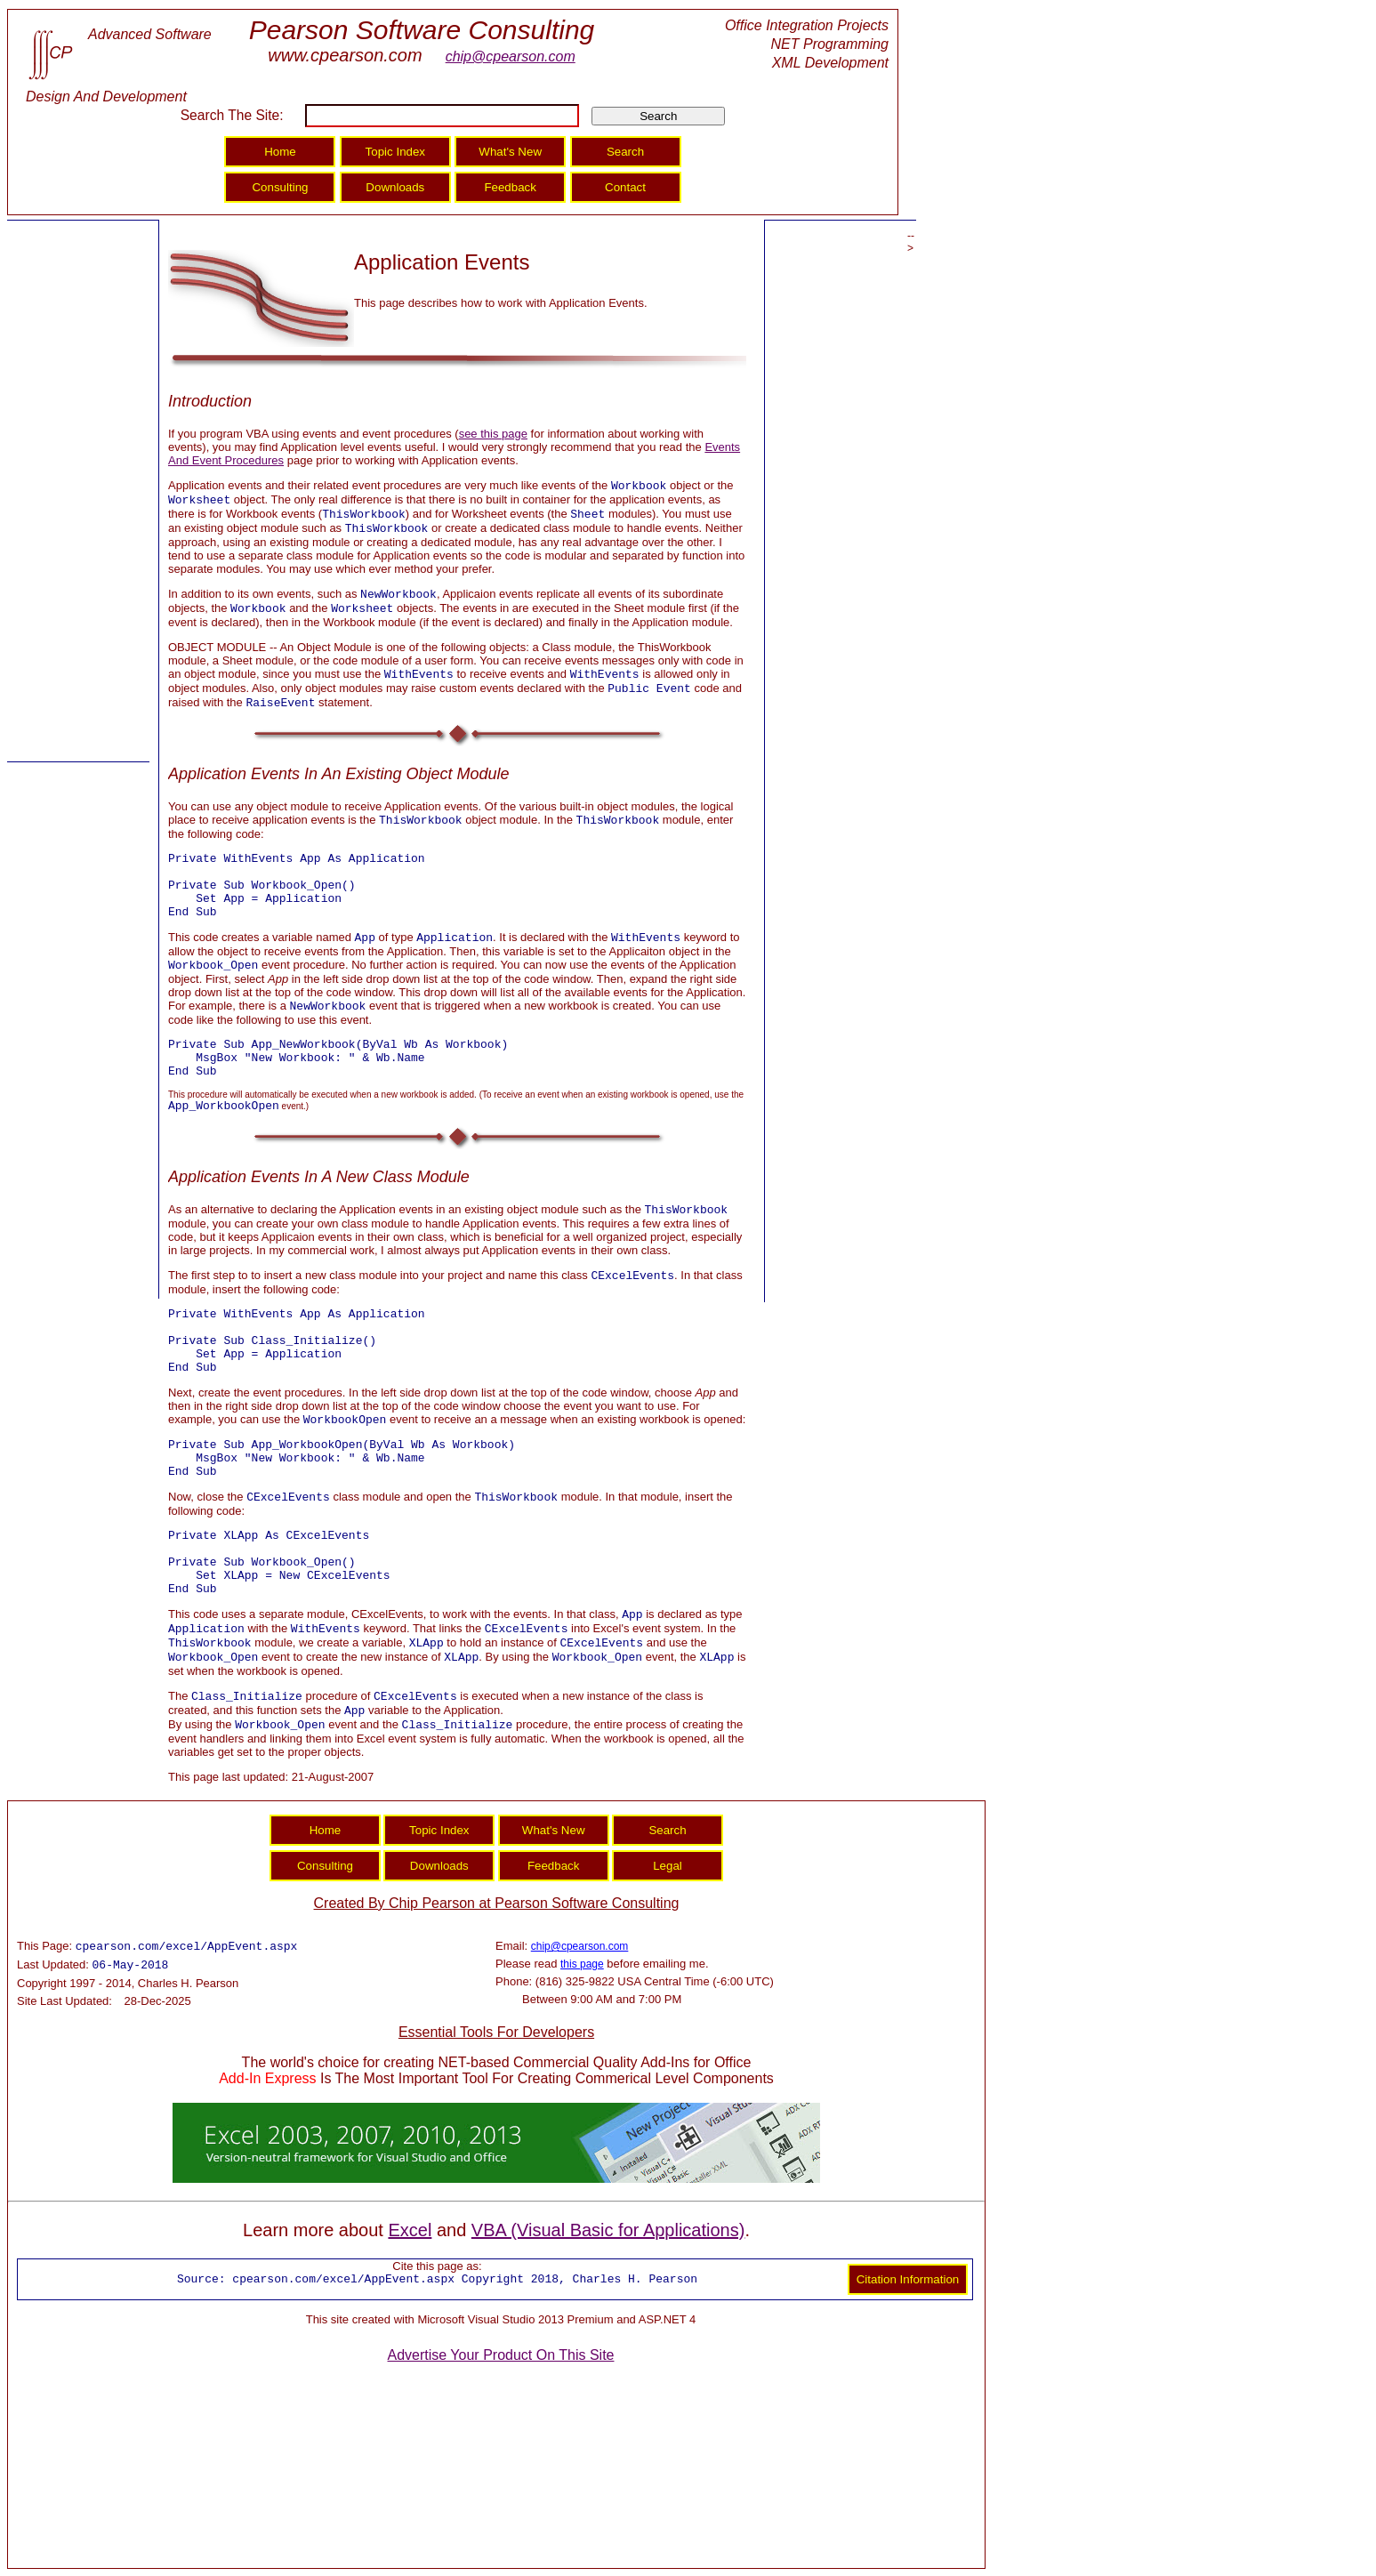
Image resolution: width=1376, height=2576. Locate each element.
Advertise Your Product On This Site (501, 2355)
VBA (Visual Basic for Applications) (608, 2230)
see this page (493, 433)
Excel (409, 2230)
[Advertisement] (78, 492)
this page (582, 1964)
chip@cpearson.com (510, 56)
